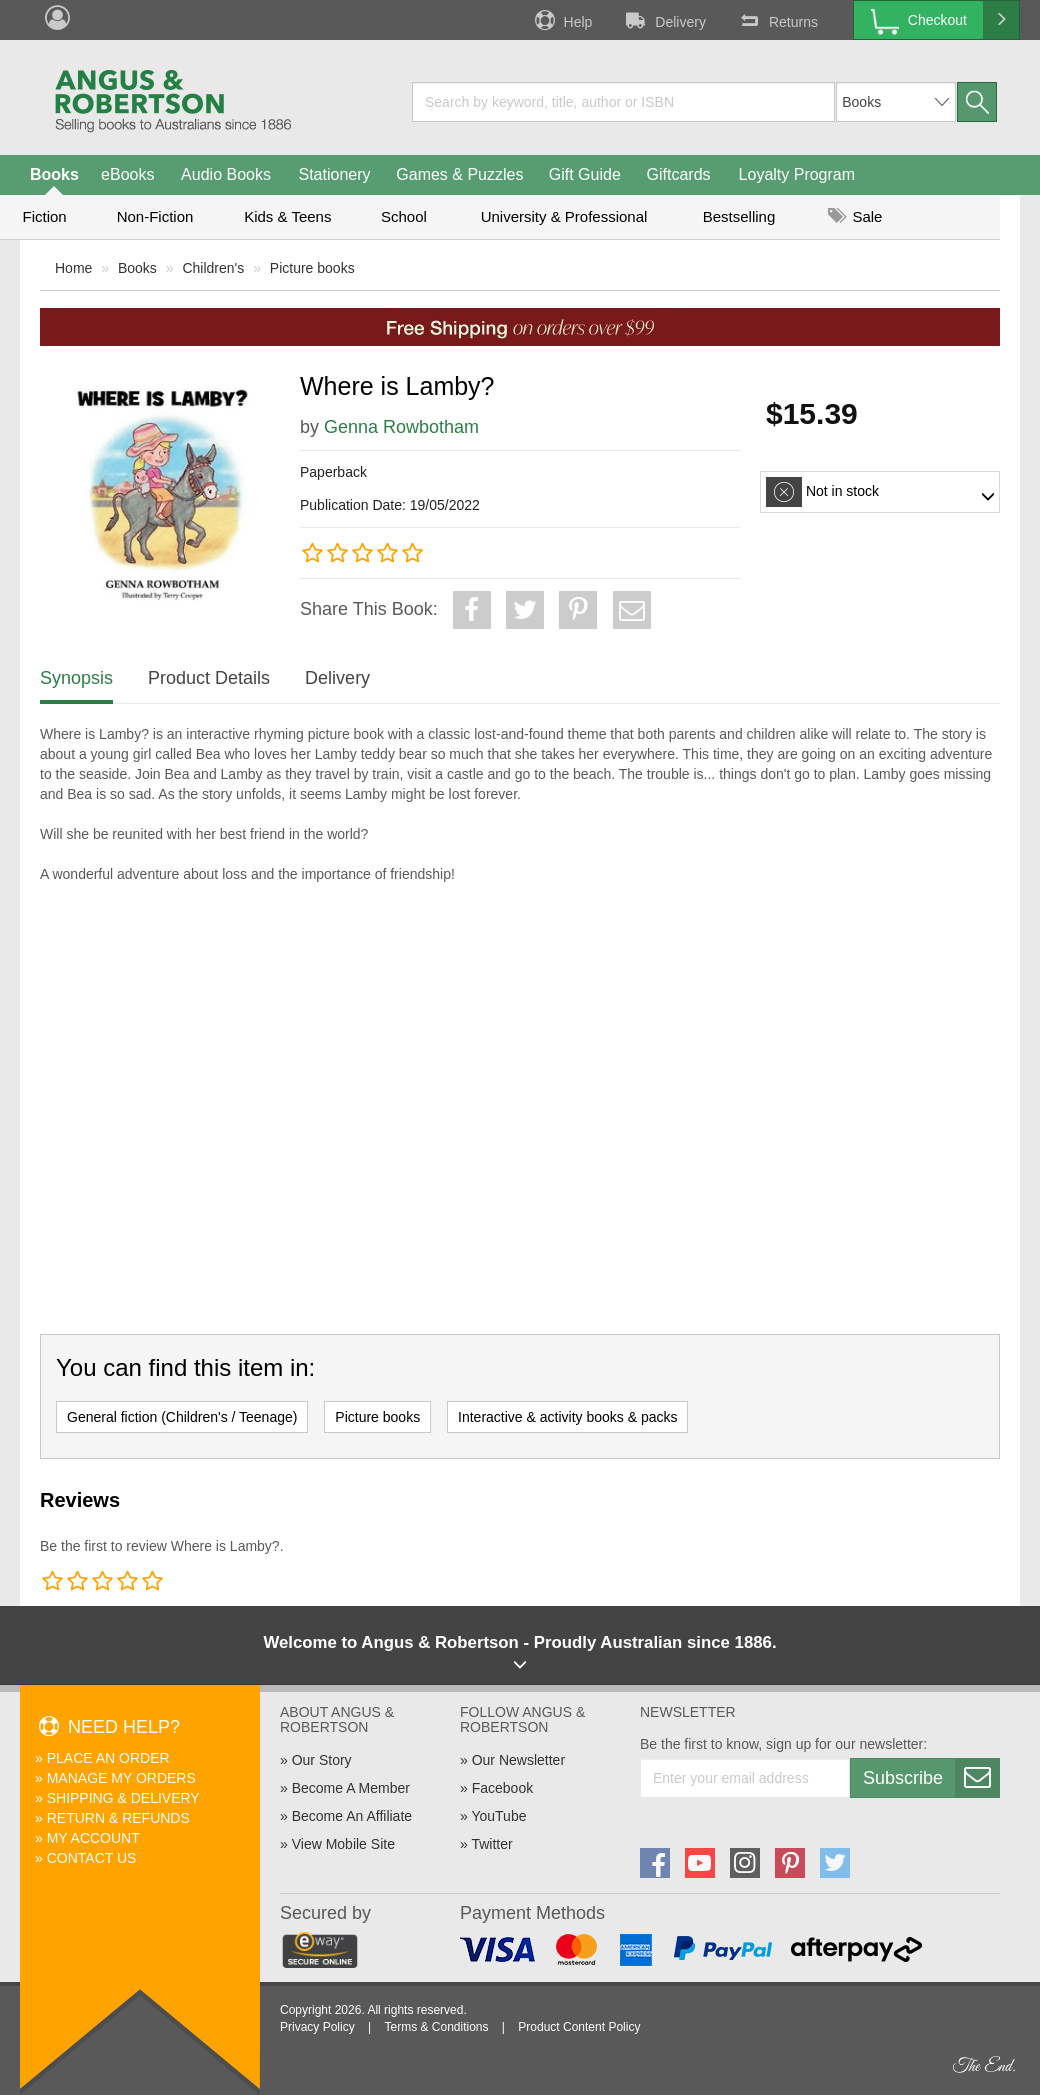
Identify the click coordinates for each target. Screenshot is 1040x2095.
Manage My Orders (121, 1778)
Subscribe (931, 1778)
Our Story (322, 1760)
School (404, 216)
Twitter (491, 1844)
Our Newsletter (518, 1760)
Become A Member (351, 1788)
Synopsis (76, 678)
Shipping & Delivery (123, 1798)
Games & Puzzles (459, 174)
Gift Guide (585, 174)
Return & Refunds (118, 1818)
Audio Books (226, 174)
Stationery (334, 174)
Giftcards (679, 174)
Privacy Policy (317, 2027)
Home (73, 268)
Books (54, 174)
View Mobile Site (343, 1844)
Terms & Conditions (436, 2027)
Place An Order (108, 1758)
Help (562, 20)
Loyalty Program (797, 174)
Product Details (209, 678)
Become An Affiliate (352, 1816)
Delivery (664, 20)
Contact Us (92, 1858)
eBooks (127, 174)
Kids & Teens (287, 216)
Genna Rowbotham (401, 427)
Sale (855, 216)
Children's (213, 268)
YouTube (498, 1816)
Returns (777, 20)
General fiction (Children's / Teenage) (182, 1417)
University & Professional (564, 216)
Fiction (44, 216)
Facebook (502, 1788)
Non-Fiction (155, 216)
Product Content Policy (579, 2027)
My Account (93, 1838)
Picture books (312, 268)
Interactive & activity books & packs (567, 1417)
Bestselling (739, 216)
